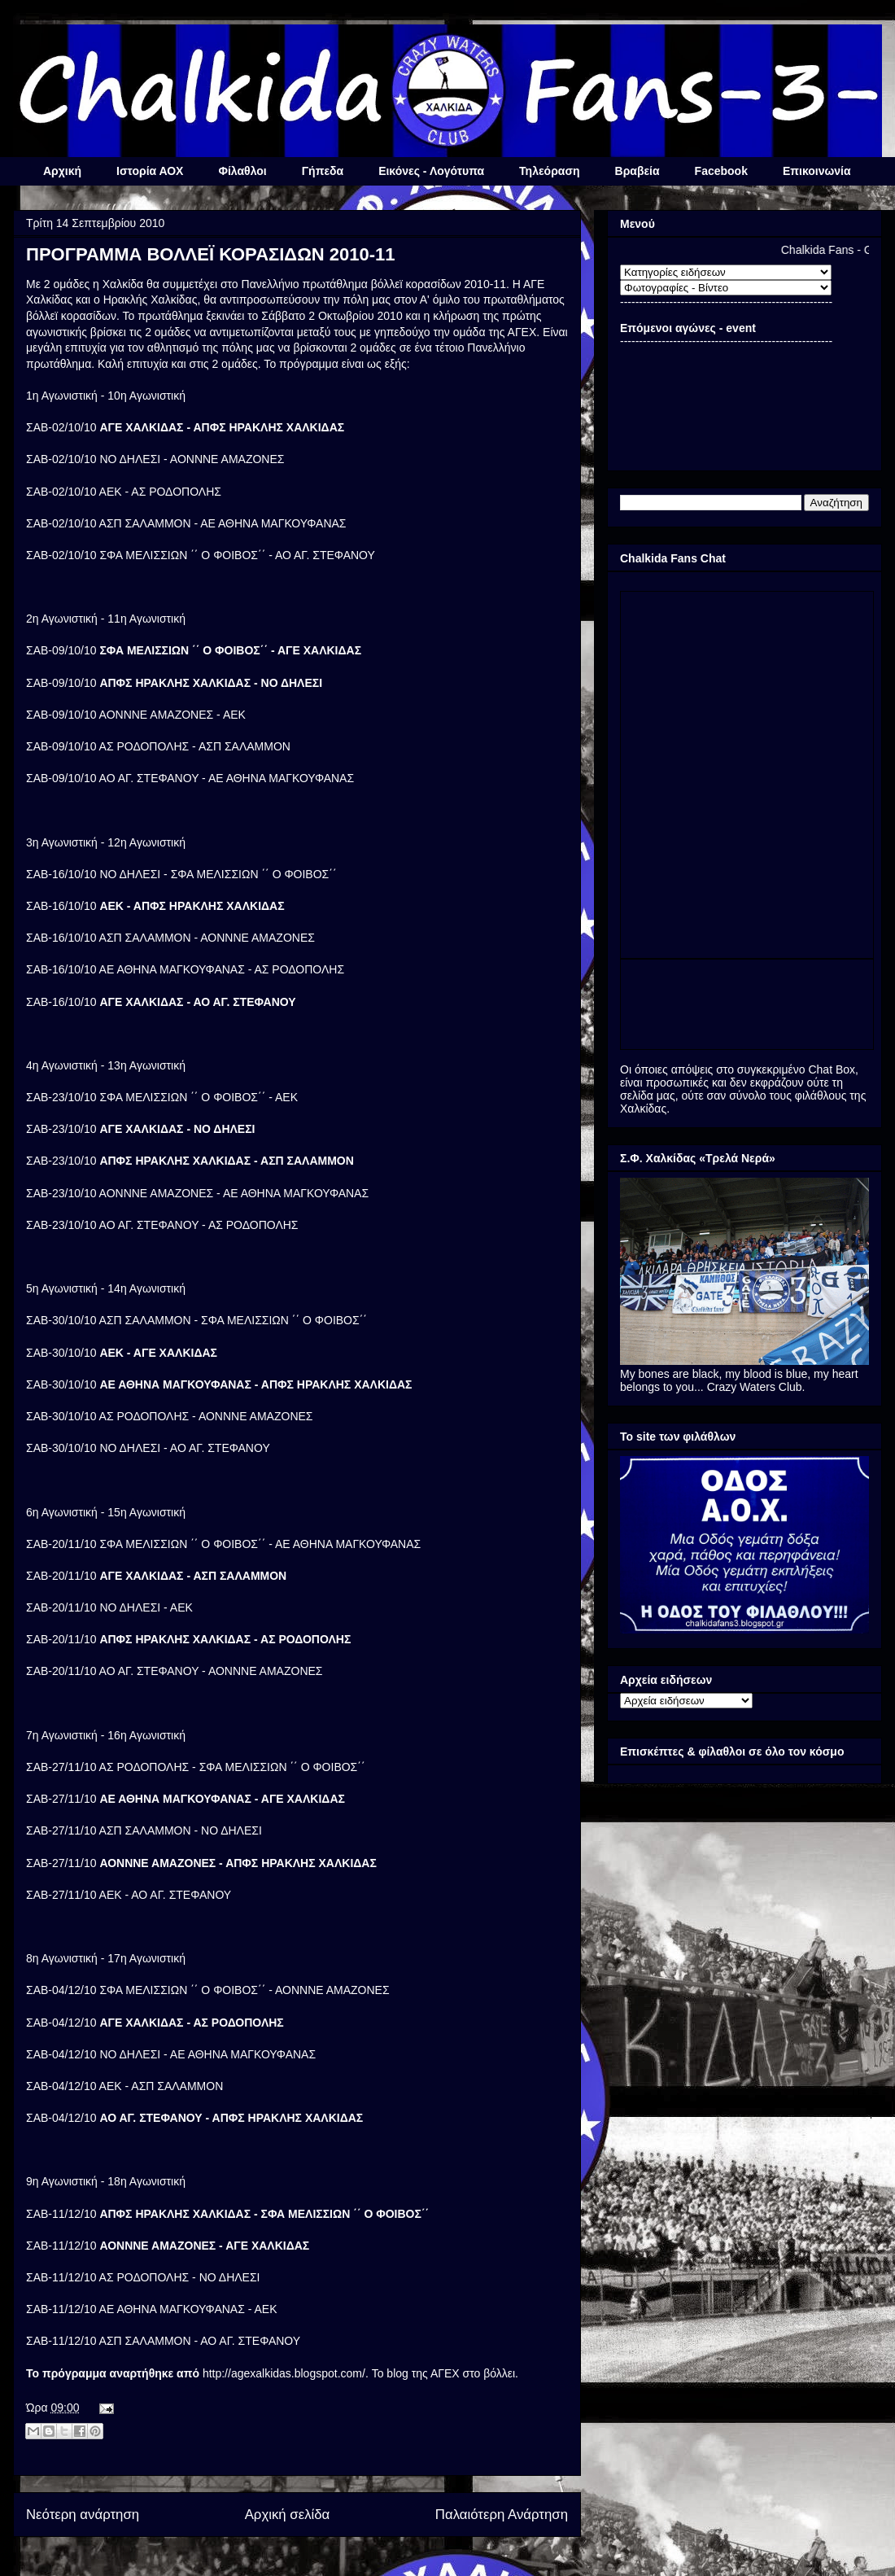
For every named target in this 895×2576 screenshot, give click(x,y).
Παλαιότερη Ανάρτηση (501, 2514)
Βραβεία (637, 170)
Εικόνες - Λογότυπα (431, 170)
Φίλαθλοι (242, 170)
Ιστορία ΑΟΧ (149, 170)
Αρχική (62, 170)
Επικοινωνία (817, 170)
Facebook (721, 170)
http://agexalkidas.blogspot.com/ (284, 2373)
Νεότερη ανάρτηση (82, 2514)
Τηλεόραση (549, 170)
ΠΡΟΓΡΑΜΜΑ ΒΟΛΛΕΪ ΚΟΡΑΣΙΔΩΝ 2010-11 (210, 254)
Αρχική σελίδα (287, 2514)
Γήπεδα (322, 170)
